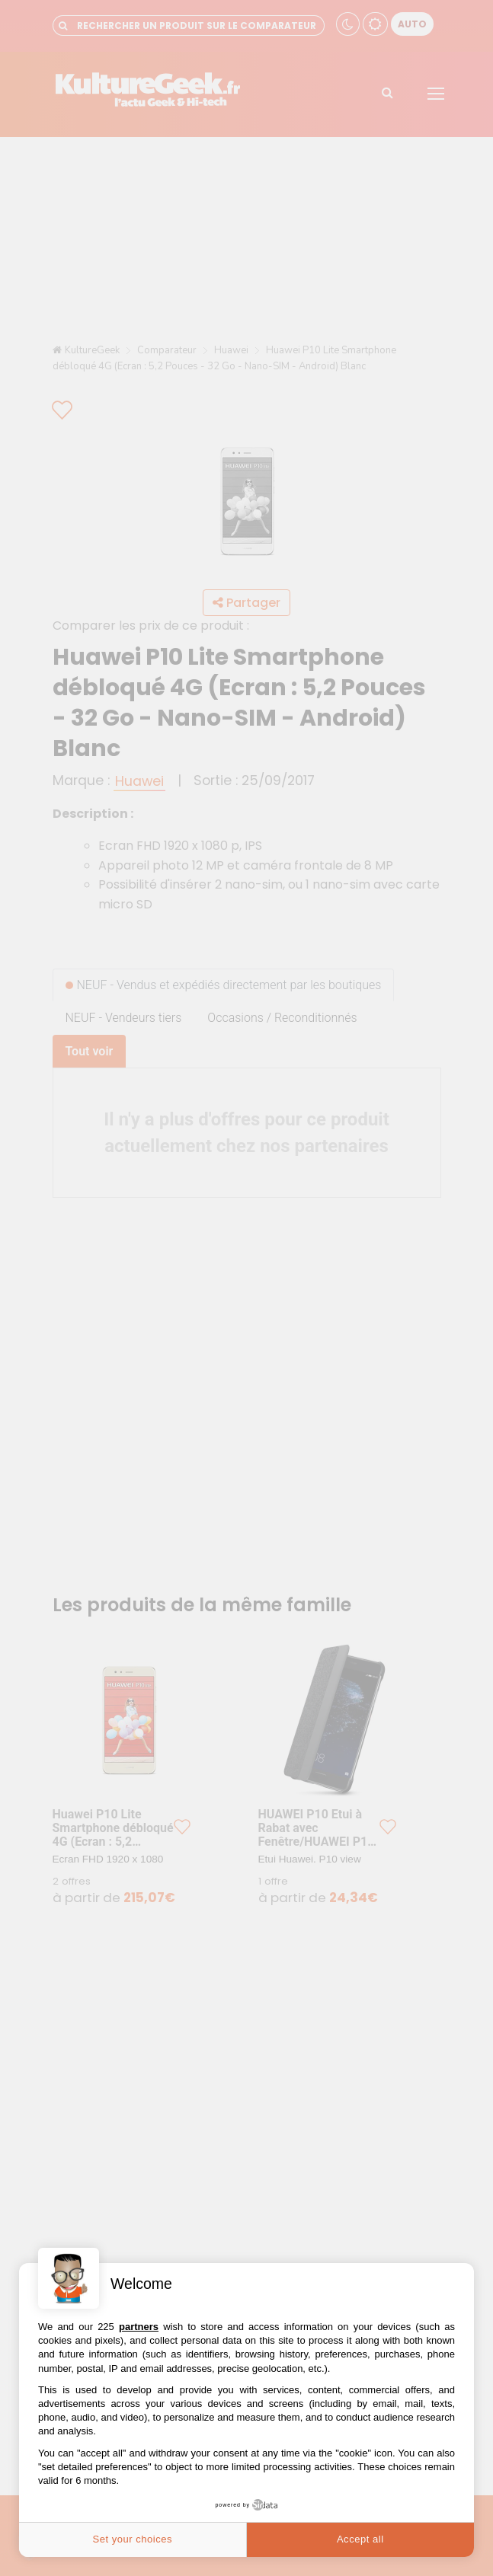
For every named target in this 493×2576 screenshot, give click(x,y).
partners (138, 2326)
